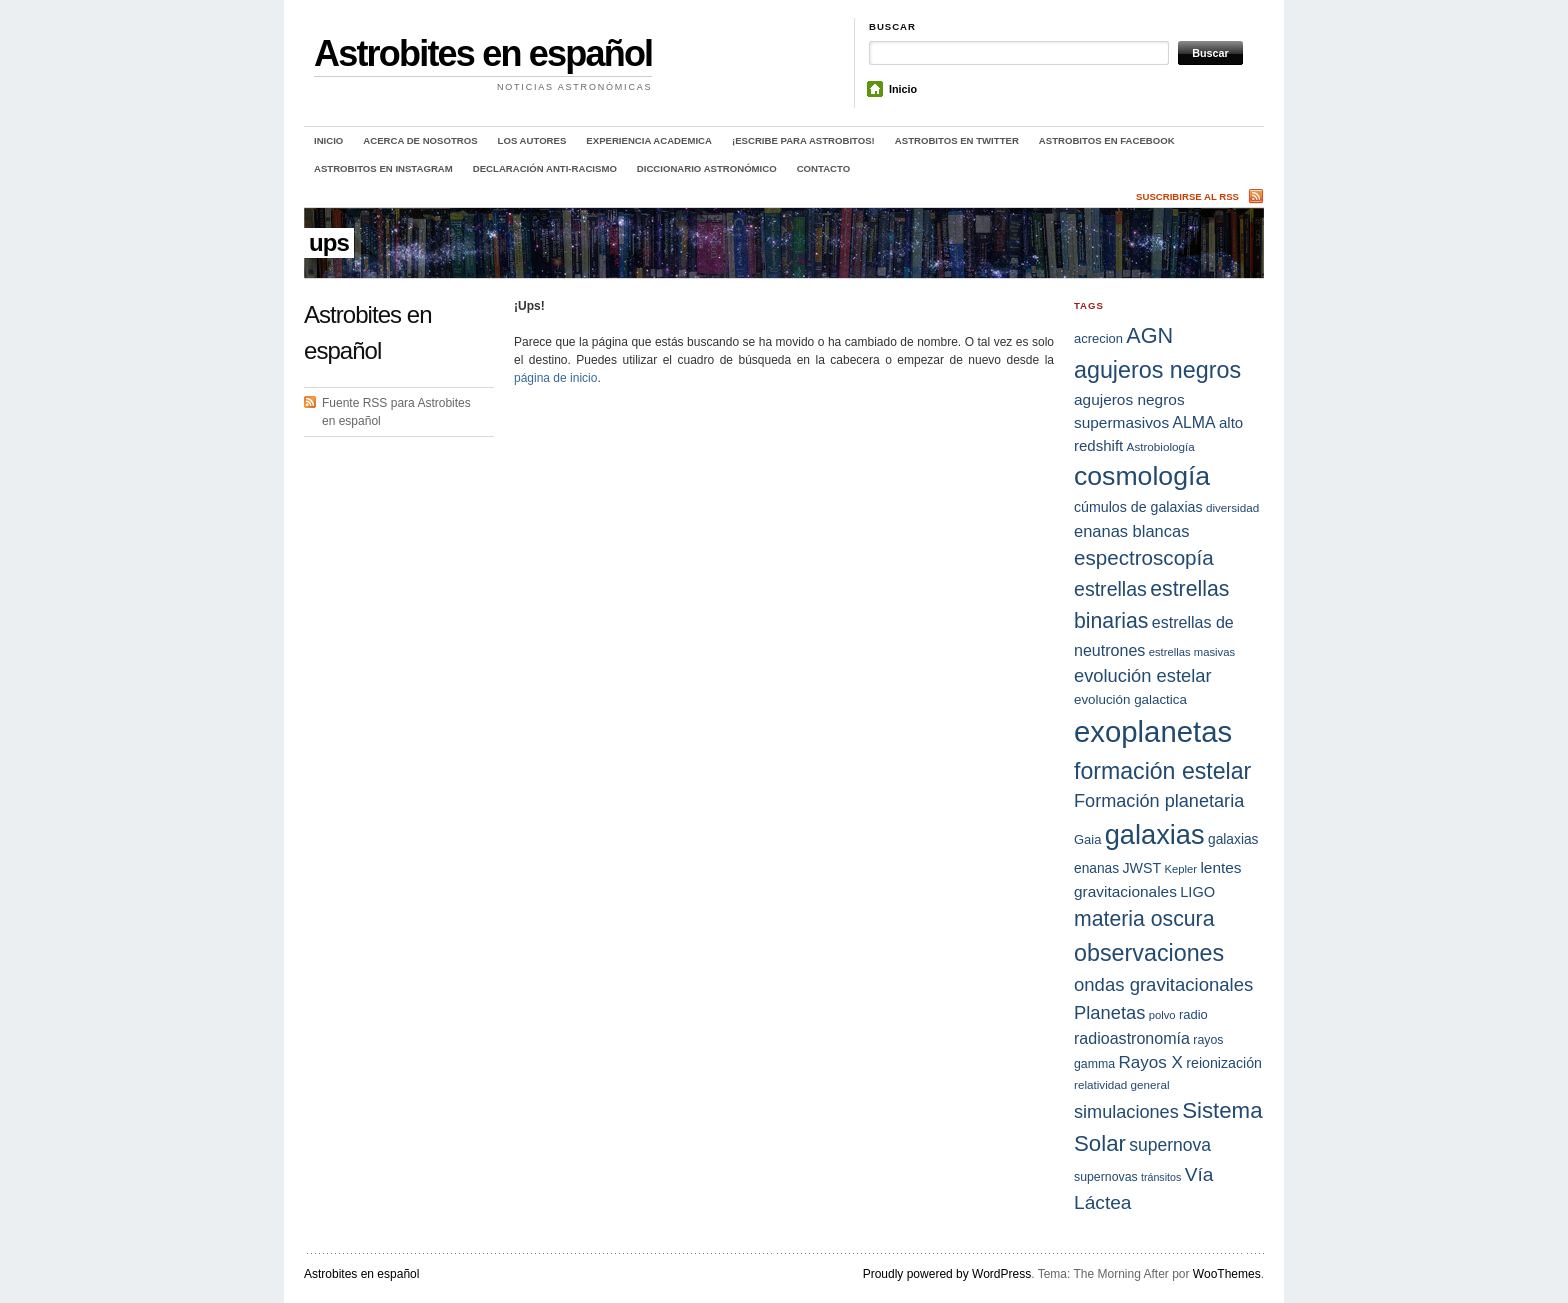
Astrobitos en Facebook (1107, 140)
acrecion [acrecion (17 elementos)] (1098, 338)
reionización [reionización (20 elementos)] (1224, 1063)
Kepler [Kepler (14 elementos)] (1180, 869)
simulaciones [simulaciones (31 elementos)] (1126, 1112)
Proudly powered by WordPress (947, 1274)
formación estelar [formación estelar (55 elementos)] (1162, 771)
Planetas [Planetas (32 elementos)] (1109, 1012)
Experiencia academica (649, 140)
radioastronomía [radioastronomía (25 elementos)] (1132, 1038)
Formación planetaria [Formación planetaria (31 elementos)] (1159, 801)
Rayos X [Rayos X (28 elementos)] (1150, 1062)
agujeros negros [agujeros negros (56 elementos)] (1157, 370)
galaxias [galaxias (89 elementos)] (1155, 834)
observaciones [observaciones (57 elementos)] (1149, 953)
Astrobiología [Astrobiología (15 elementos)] (1161, 446)
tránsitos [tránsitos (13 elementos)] (1161, 1177)
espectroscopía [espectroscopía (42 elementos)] (1144, 557)
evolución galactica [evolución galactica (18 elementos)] (1130, 699)
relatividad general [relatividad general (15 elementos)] (1122, 1084)
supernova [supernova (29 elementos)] (1170, 1145)
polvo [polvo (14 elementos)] (1162, 1015)
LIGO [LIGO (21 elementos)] (1197, 892)
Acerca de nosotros (420, 140)
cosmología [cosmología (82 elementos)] (1142, 476)
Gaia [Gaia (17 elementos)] (1087, 839)
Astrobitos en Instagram (383, 168)
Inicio (903, 89)
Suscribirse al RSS (1187, 196)
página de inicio (555, 378)
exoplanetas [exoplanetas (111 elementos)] (1153, 731)
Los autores (532, 140)
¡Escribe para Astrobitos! (803, 140)
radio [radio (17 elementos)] (1193, 1014)
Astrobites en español (483, 53)
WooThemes (1227, 1274)
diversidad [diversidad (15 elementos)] (1232, 507)
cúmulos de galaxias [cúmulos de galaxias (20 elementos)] (1138, 507)
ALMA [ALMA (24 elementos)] (1193, 422)
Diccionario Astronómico (707, 168)
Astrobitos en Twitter (957, 140)
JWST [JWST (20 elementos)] (1142, 868)
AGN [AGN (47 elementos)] (1149, 335)
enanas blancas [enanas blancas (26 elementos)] (1131, 531)
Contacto (823, 168)
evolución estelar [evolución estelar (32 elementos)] (1143, 675)
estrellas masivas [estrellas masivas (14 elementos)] (1192, 652)
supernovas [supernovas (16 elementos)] (1106, 1177)
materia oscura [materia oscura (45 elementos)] (1144, 919)
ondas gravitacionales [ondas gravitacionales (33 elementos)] (1163, 984)
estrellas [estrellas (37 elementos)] (1110, 589)
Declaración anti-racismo (545, 168)
